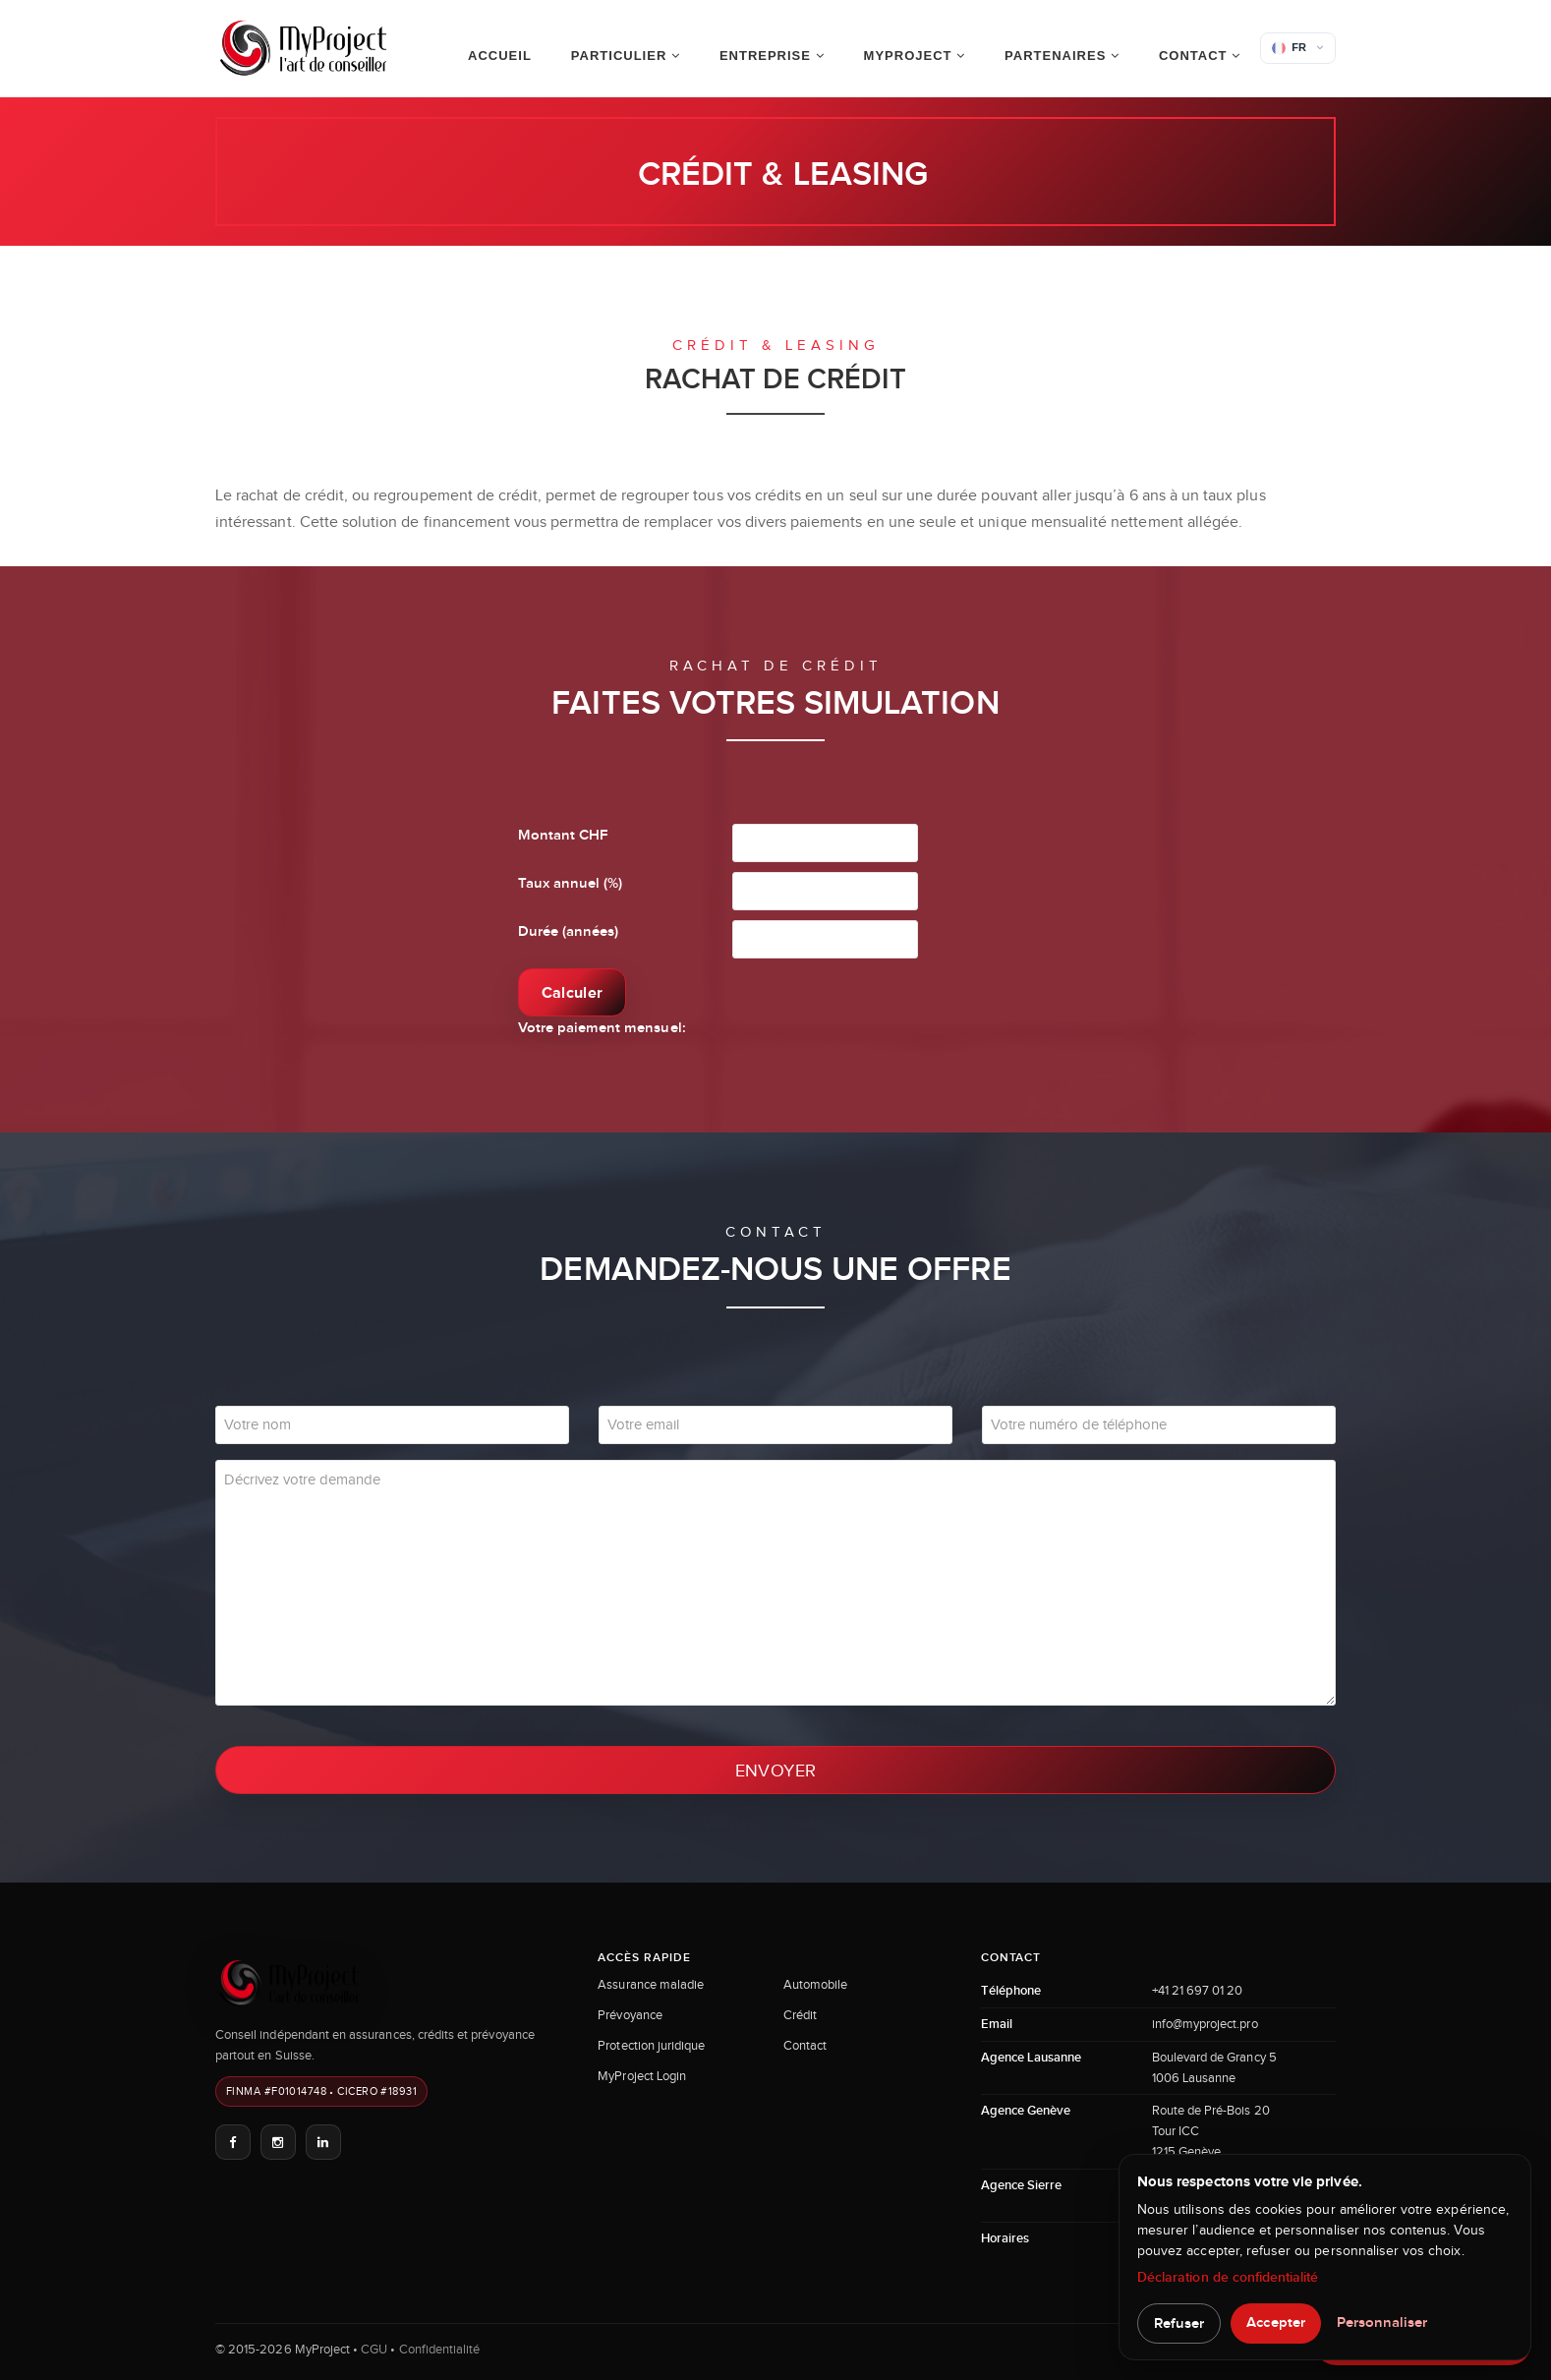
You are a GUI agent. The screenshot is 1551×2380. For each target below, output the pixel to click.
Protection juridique (651, 2045)
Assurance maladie (651, 1984)
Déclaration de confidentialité (1228, 2277)
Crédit (800, 2014)
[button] (1298, 48)
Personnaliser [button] (1382, 2322)
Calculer (572, 992)
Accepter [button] (1275, 2322)
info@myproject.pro (1205, 2023)
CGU (374, 2349)
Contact (805, 2045)
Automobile (815, 1984)
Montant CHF (563, 835)
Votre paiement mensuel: (602, 1027)
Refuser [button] (1179, 2323)
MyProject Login (642, 2075)
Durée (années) (568, 931)
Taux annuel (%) (570, 883)
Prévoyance (630, 2014)
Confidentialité (440, 2349)
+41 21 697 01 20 (1197, 1990)
